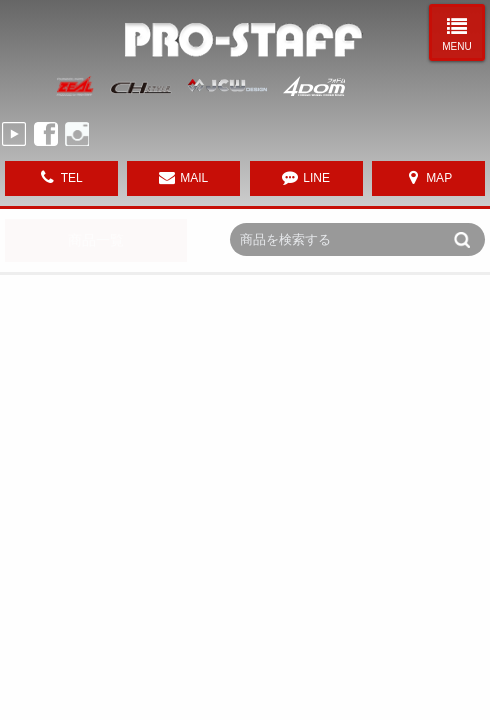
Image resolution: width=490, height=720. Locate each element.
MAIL (194, 178)
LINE (316, 178)
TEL (72, 178)
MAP (439, 178)
